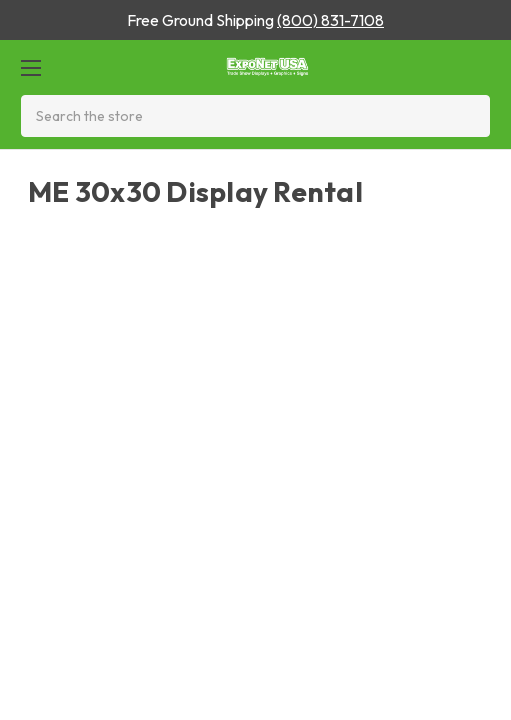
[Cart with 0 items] (474, 67)
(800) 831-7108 (330, 20)
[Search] (469, 116)
